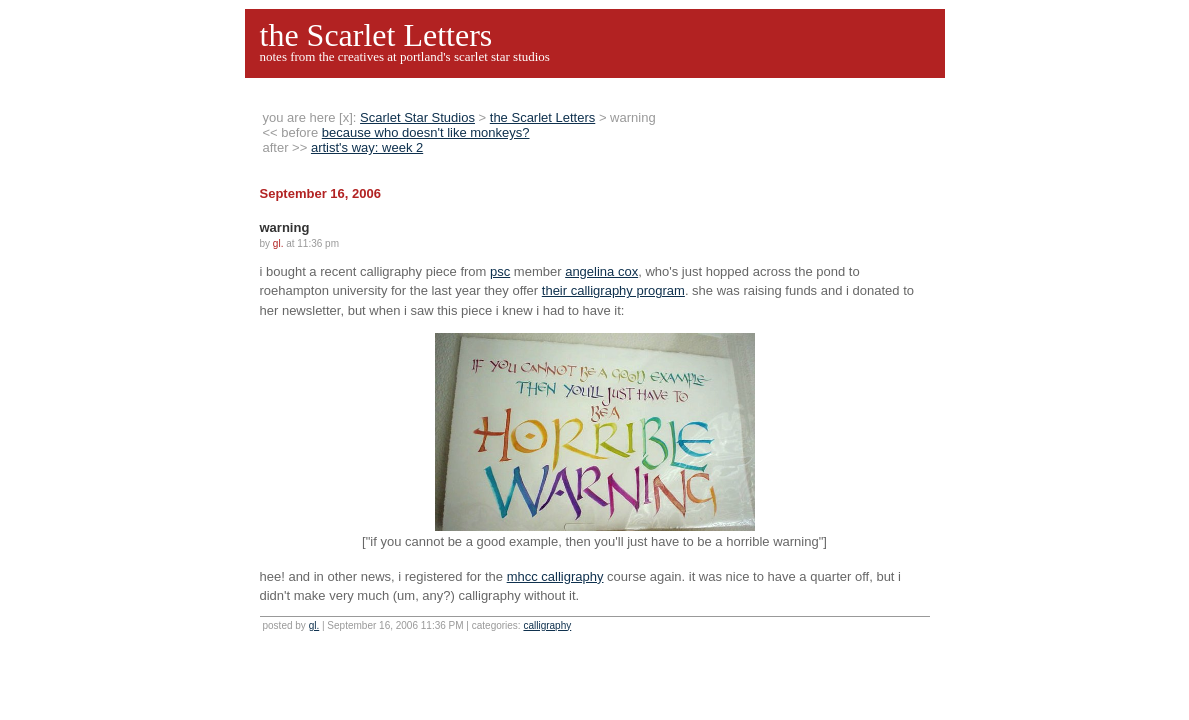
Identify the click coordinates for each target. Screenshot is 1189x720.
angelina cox (601, 271)
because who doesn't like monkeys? (426, 132)
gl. (314, 625)
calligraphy (547, 625)
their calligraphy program (613, 290)
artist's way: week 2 (367, 147)
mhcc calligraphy (555, 576)
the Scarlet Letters (376, 35)
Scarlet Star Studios (417, 117)
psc (500, 271)
